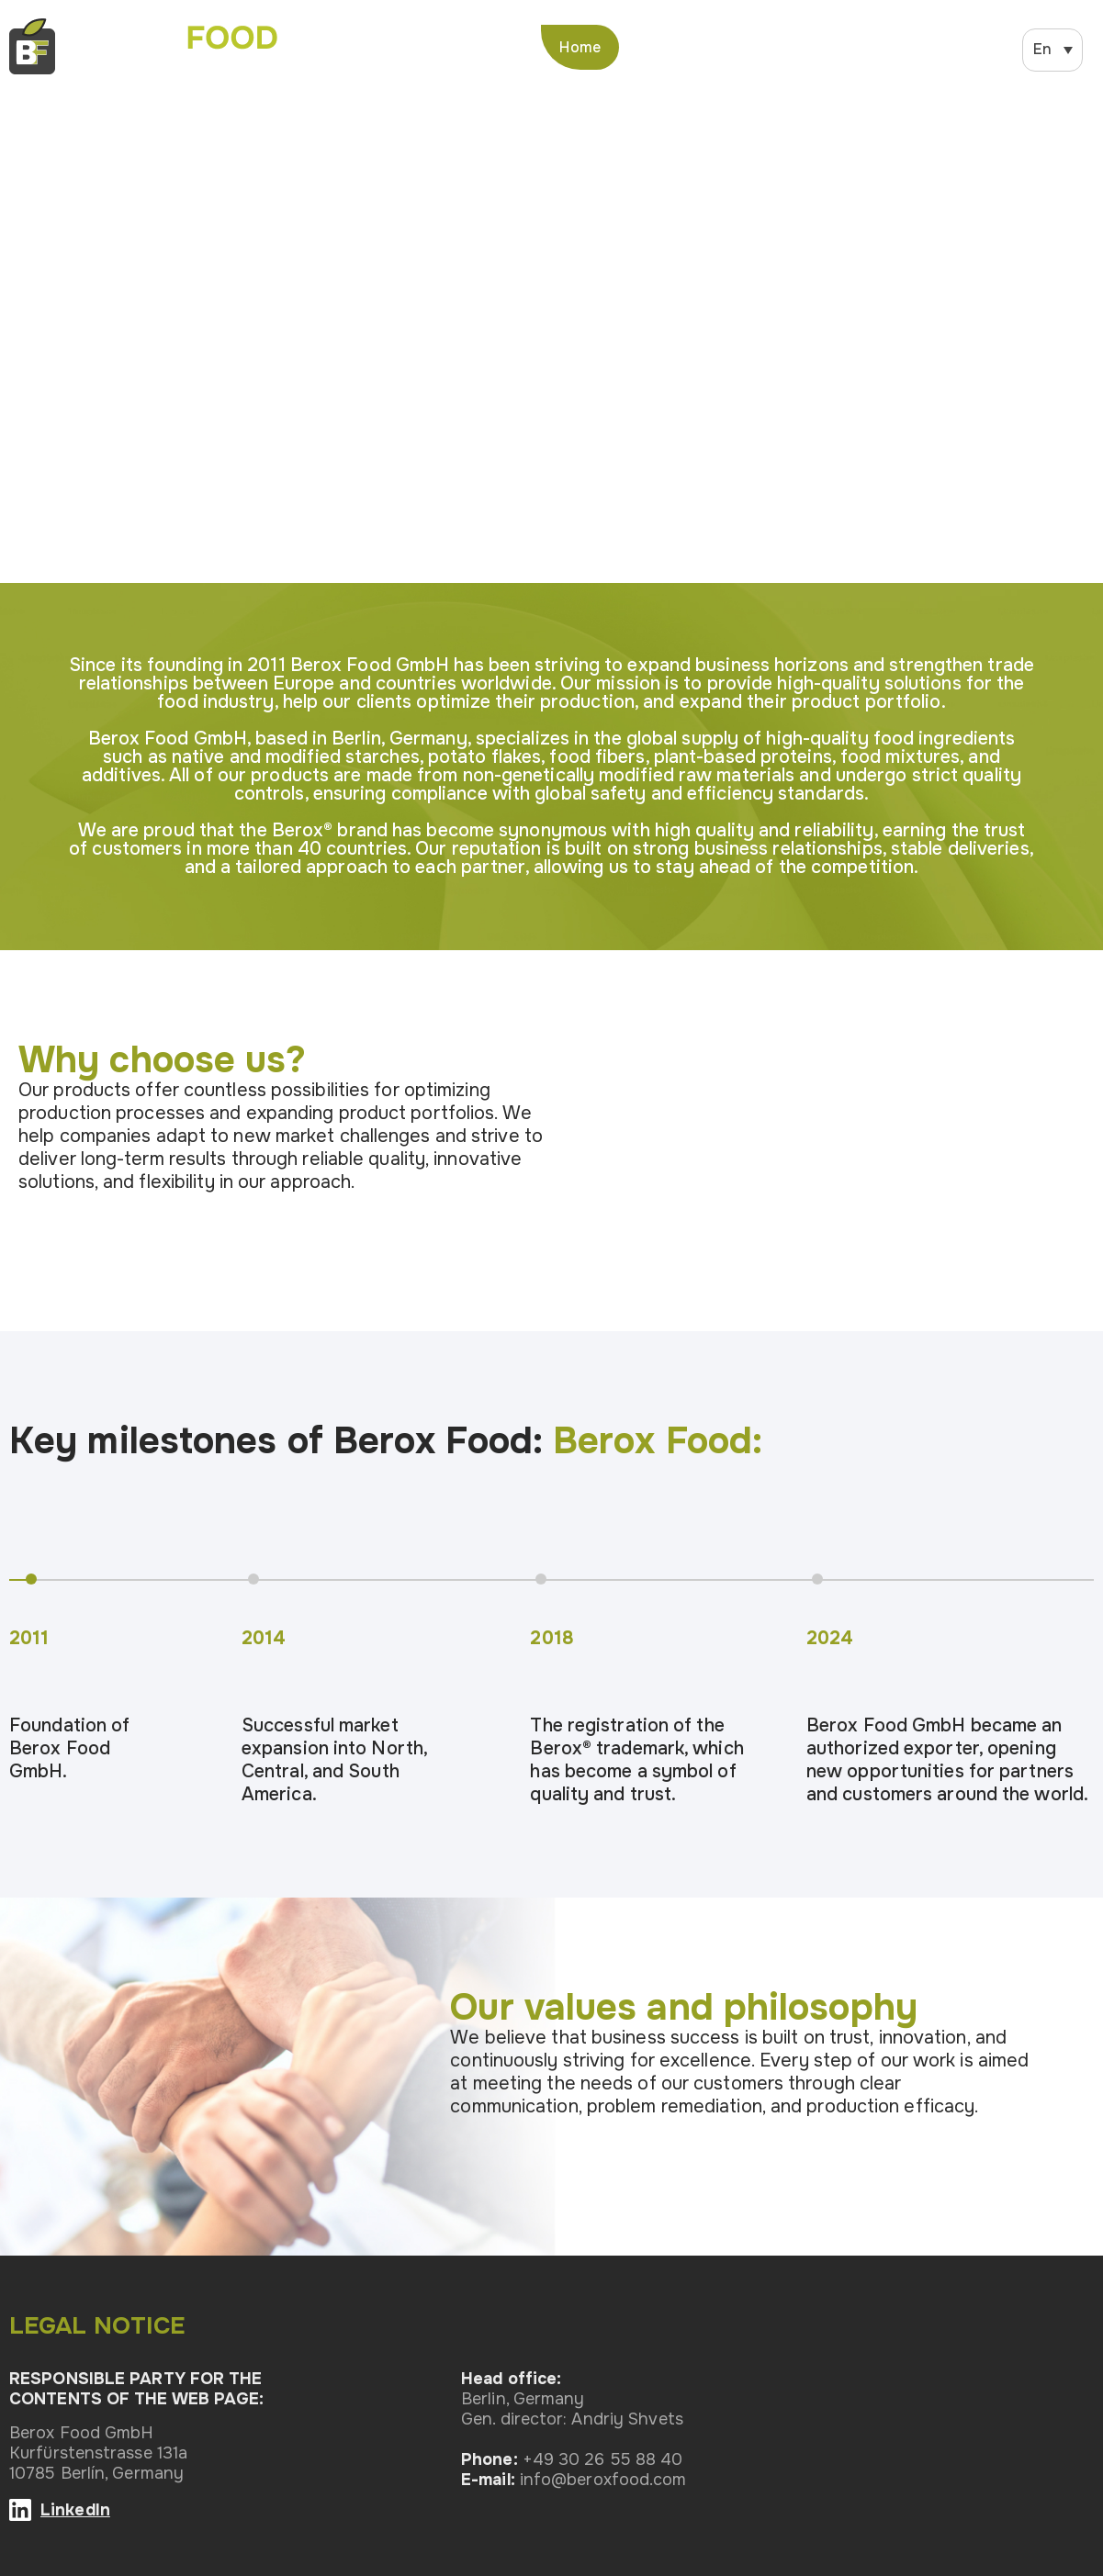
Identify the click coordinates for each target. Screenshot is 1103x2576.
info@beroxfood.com (603, 2480)
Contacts (959, 47)
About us (687, 47)
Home (579, 47)
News (869, 47)
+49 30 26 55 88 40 (603, 2459)
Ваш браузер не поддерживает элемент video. (551, 331)
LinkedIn (75, 2510)
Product (785, 47)
